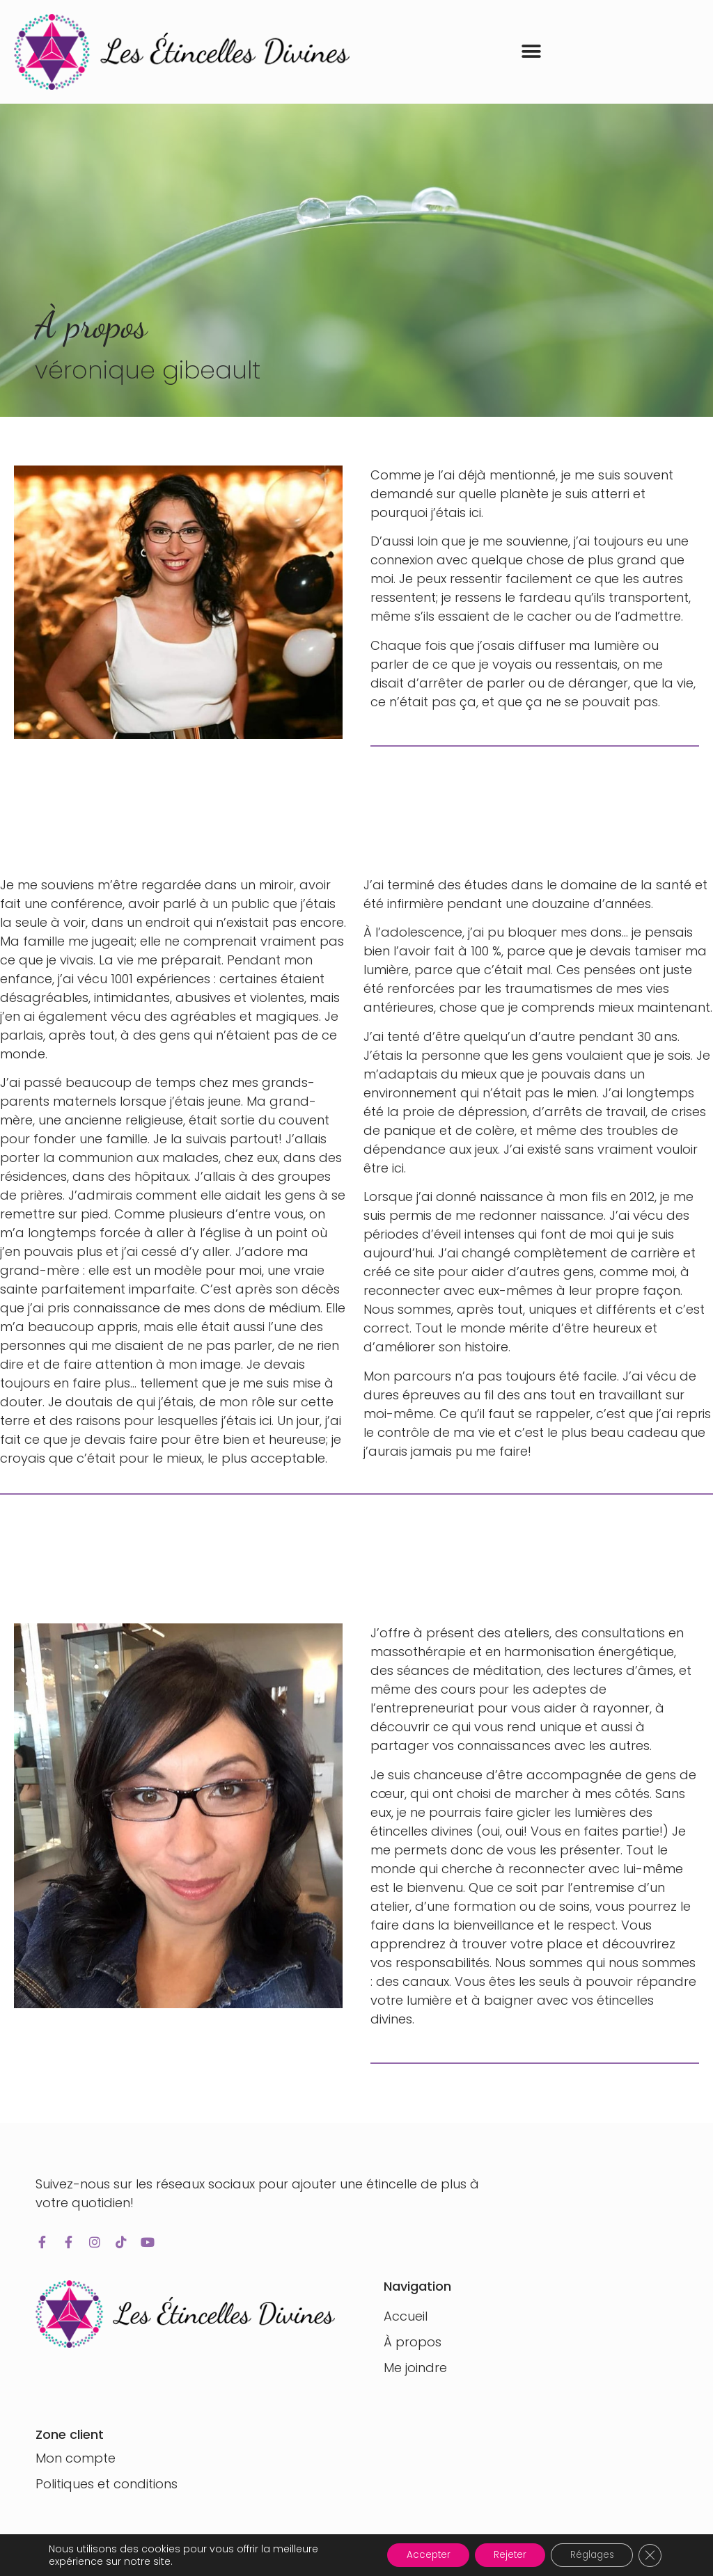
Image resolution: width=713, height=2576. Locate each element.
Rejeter (499, 2554)
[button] (531, 51)
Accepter (412, 2554)
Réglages (586, 2554)
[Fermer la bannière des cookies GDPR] (648, 2554)
